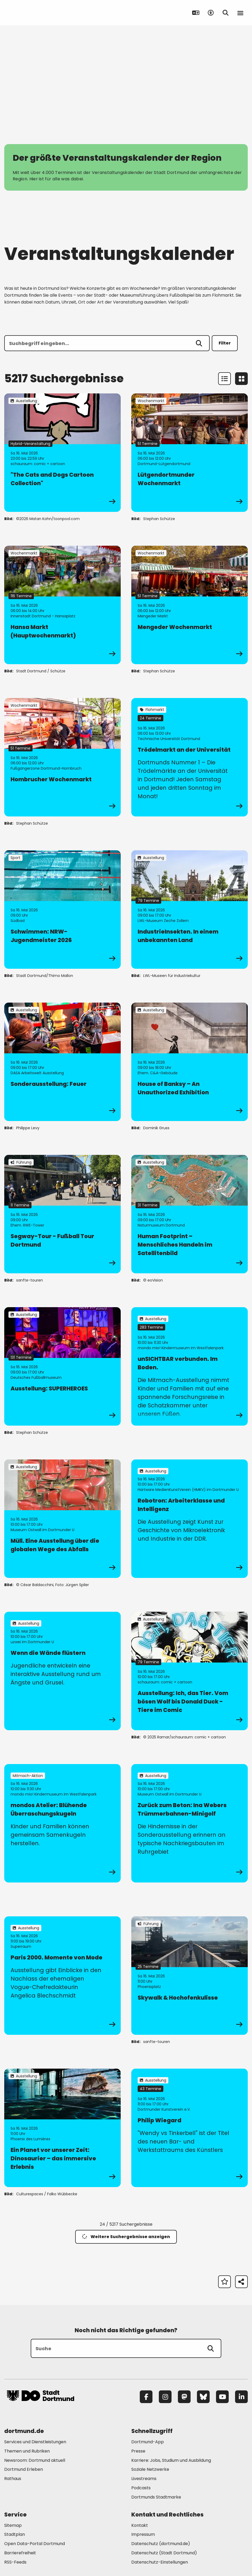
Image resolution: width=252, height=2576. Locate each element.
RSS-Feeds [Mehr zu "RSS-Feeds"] (15, 2562)
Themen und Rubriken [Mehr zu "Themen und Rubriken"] (27, 2451)
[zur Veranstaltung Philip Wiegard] (189, 2128)
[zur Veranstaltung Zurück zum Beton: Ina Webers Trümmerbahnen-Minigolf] (189, 1823)
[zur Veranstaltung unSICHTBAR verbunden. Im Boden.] (189, 1366)
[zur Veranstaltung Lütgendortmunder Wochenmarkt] (189, 452)
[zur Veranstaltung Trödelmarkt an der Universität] (189, 757)
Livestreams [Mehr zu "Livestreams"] (143, 2479)
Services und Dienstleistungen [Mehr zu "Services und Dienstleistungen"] (35, 2442)
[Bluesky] (203, 2396)
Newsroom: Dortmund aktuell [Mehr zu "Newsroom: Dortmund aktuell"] (34, 2460)
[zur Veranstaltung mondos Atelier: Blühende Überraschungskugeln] (62, 1823)
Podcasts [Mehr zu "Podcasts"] (141, 2488)
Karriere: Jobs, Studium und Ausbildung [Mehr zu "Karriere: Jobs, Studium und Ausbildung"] (171, 2460)
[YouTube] (222, 2396)
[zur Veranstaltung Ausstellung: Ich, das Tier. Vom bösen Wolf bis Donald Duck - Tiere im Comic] (189, 1671)
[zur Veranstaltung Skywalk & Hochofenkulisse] (189, 1975)
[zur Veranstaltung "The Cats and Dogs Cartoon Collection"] (62, 452)
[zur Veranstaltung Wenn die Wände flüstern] (62, 1671)
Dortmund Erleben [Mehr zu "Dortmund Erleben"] (23, 2469)
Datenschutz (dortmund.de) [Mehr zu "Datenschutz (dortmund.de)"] (160, 2544)
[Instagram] (165, 2396)
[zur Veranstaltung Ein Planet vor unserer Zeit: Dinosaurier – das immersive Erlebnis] (62, 2128)
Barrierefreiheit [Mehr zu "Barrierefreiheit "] (20, 2553)
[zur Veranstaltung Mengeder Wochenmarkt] (189, 605)
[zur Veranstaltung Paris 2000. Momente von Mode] (62, 1975)
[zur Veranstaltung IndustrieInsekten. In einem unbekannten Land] (189, 909)
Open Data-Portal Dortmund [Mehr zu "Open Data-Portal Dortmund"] (34, 2544)
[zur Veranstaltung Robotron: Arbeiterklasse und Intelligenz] (189, 1518)
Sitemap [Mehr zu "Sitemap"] (13, 2525)
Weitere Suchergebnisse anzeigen (126, 2237)
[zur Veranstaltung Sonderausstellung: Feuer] (62, 1062)
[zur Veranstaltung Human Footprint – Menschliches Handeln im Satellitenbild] (189, 1214)
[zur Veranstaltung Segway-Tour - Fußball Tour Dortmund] (62, 1214)
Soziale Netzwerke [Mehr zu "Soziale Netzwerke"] (150, 2469)
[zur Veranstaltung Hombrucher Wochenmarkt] (62, 757)
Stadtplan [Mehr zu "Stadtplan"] (14, 2534)
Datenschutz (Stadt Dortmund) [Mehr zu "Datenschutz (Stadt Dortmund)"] (164, 2553)
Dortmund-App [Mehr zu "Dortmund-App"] (147, 2442)
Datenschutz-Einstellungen (159, 2562)
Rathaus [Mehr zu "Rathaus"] (12, 2479)
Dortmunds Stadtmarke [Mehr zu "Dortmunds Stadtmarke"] (156, 2497)
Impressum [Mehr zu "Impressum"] (143, 2534)
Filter (225, 343)
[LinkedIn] (241, 2396)
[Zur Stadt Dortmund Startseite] (40, 13)
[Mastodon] (184, 2396)
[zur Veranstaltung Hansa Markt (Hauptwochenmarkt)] (62, 605)
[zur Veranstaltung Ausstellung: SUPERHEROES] (62, 1366)
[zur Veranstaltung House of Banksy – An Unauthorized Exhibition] (189, 1062)
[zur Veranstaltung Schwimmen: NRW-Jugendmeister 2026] (62, 909)
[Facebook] (146, 2396)
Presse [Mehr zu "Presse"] (138, 2451)
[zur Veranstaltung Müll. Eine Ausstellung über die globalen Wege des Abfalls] (62, 1518)
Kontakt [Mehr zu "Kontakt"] (139, 2525)
